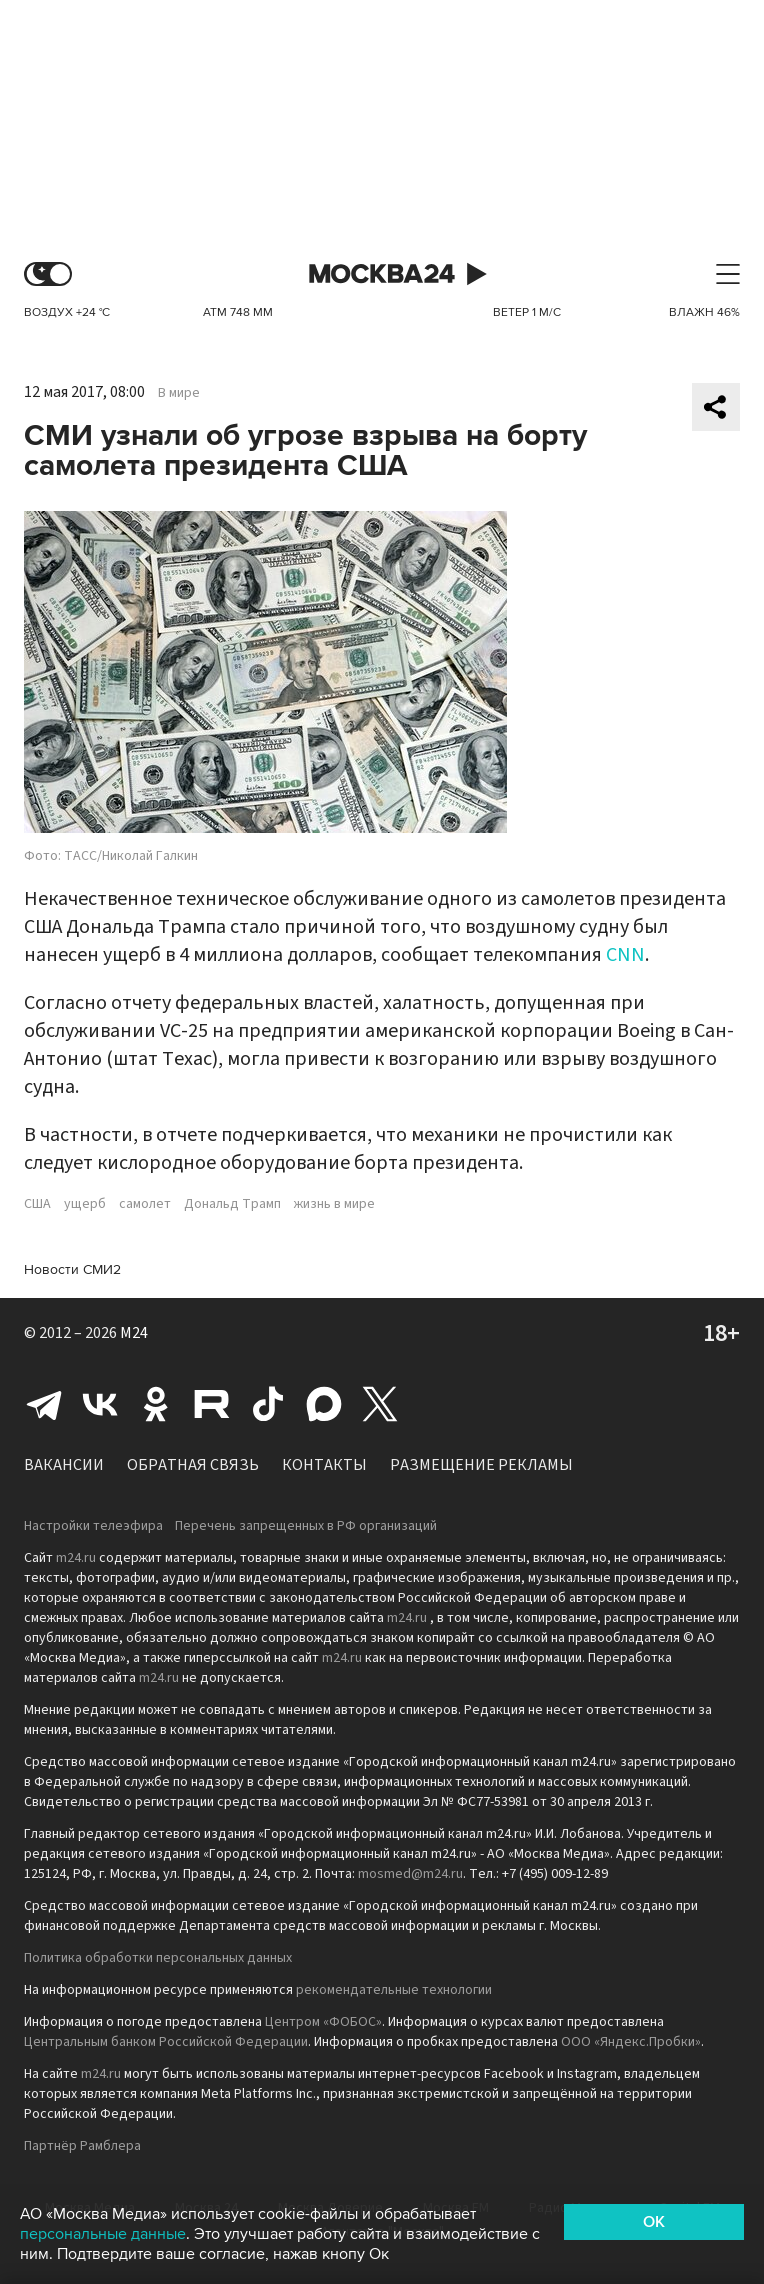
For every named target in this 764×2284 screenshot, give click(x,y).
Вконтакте (100, 1404)
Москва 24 (382, 274)
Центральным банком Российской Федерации (166, 2042)
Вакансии (64, 1465)
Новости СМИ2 (72, 1269)
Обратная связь (193, 1465)
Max (324, 1404)
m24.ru (76, 1558)
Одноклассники (156, 1404)
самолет (145, 1204)
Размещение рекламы (481, 1465)
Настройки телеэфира (93, 1526)
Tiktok (268, 1404)
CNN (625, 955)
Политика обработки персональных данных (158, 1958)
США (37, 1204)
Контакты (324, 1465)
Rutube (212, 1404)
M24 (134, 1333)
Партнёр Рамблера (82, 2146)
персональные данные (103, 2234)
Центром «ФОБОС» (323, 2022)
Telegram (44, 1404)
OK (654, 2222)
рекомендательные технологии (394, 1990)
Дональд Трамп (232, 1204)
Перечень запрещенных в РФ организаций (306, 1526)
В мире (179, 393)
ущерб (85, 1204)
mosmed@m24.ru (410, 1874)
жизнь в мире (334, 1204)
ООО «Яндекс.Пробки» (631, 2042)
